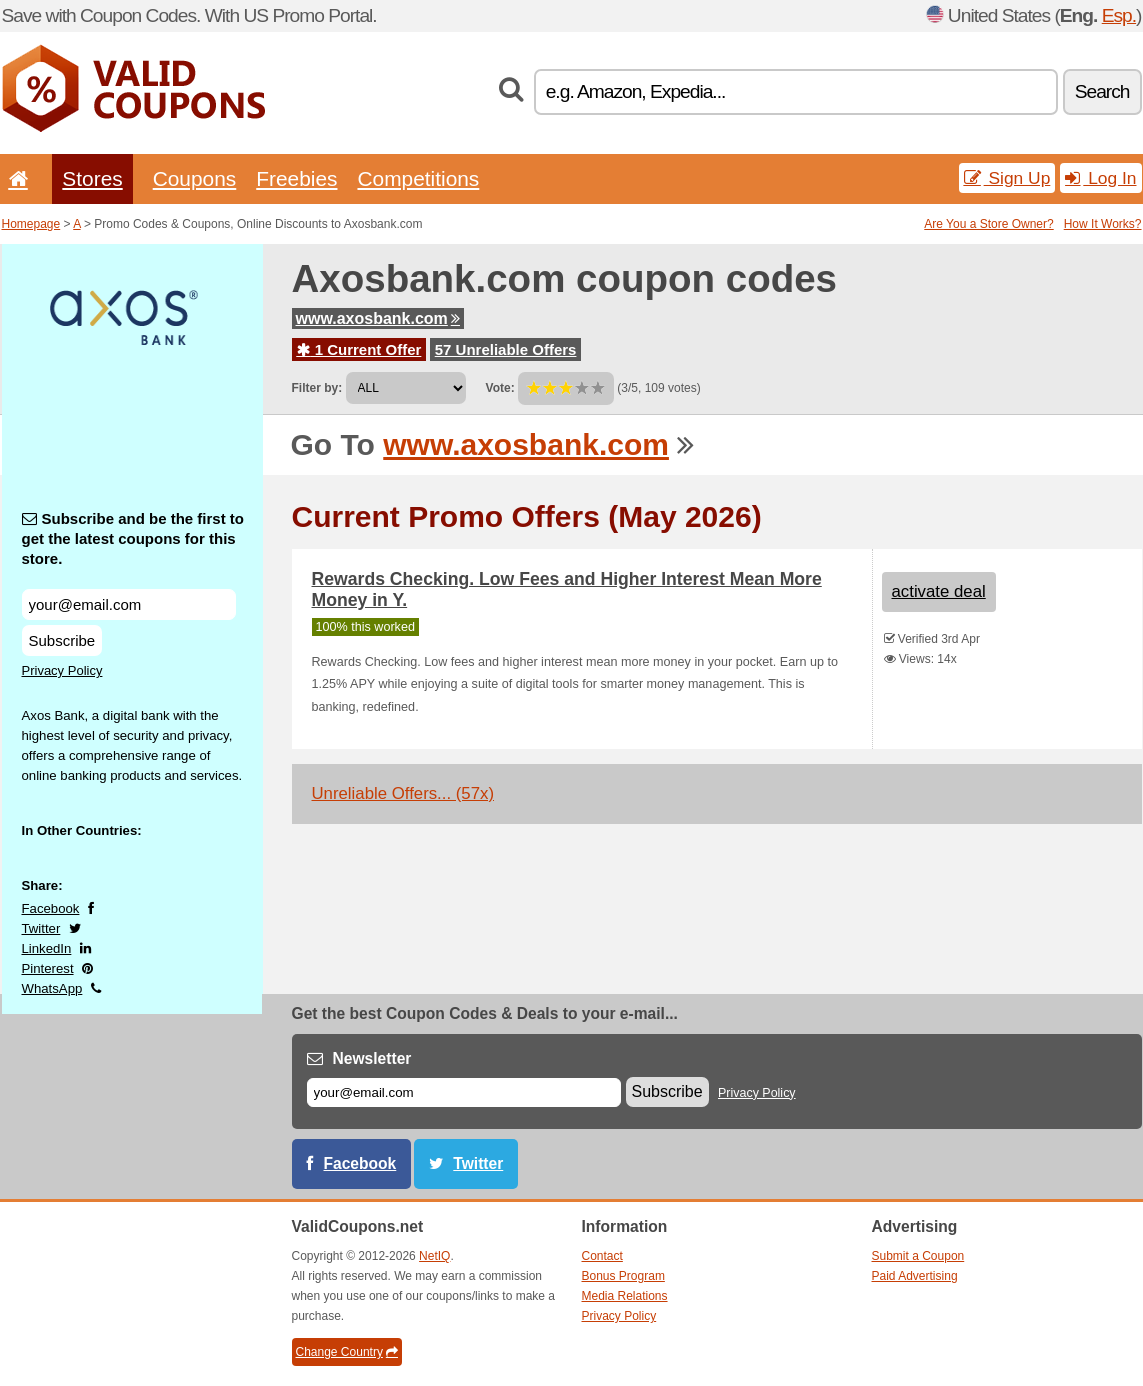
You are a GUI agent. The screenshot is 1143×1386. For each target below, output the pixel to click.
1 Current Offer (359, 349)
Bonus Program (623, 1276)
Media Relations (625, 1296)
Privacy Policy (62, 670)
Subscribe (62, 640)
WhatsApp (52, 988)
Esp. (1119, 15)
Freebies (296, 178)
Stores (92, 178)
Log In (1100, 178)
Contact (602, 1256)
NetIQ (434, 1256)
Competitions (418, 178)
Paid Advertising (915, 1276)
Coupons (195, 178)
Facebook (51, 908)
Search (1102, 91)
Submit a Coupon (918, 1256)
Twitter (41, 928)
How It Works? (1103, 224)
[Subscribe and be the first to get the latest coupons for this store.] (129, 604)
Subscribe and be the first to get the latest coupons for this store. (133, 538)
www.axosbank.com (378, 318)
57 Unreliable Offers (506, 349)
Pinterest (48, 968)
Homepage (31, 224)
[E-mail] (464, 1092)
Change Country (347, 1352)
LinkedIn (47, 948)
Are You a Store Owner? (988, 224)
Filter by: (317, 388)
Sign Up (1007, 178)
